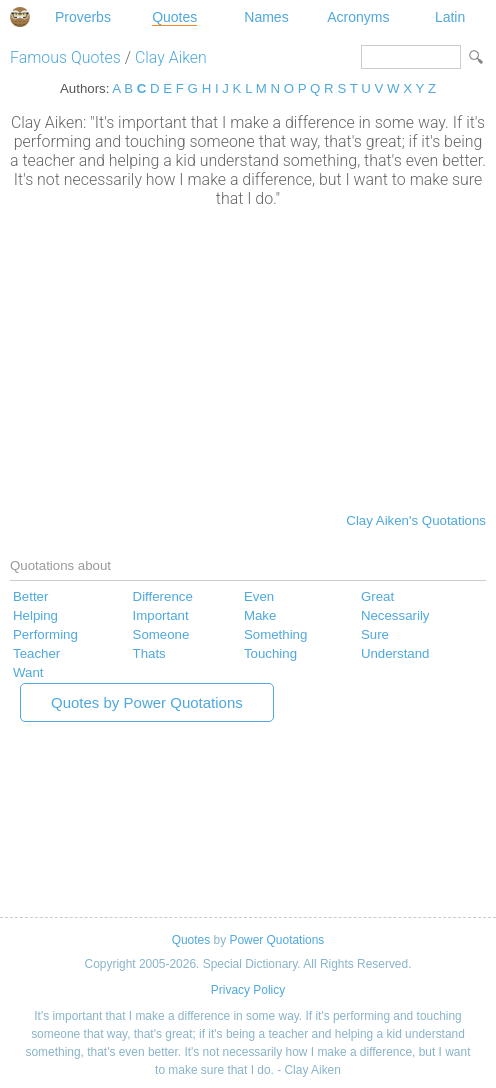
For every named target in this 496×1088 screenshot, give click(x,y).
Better (30, 596)
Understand (395, 653)
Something (275, 634)
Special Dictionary (20, 17)
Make (260, 615)
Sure (375, 634)
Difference (163, 596)
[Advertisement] (248, 358)
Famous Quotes (65, 57)
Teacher (36, 653)
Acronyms (358, 17)
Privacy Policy (248, 990)
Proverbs (83, 17)
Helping (35, 615)
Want (28, 672)
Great (377, 596)
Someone (161, 634)
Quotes (174, 17)
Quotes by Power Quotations (147, 702)
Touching (270, 653)
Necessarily (395, 615)
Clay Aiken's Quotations (416, 520)
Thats (149, 653)
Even (259, 596)
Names (266, 17)
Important (161, 615)
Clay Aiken (171, 57)
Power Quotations (276, 940)
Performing (45, 634)
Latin (450, 17)
